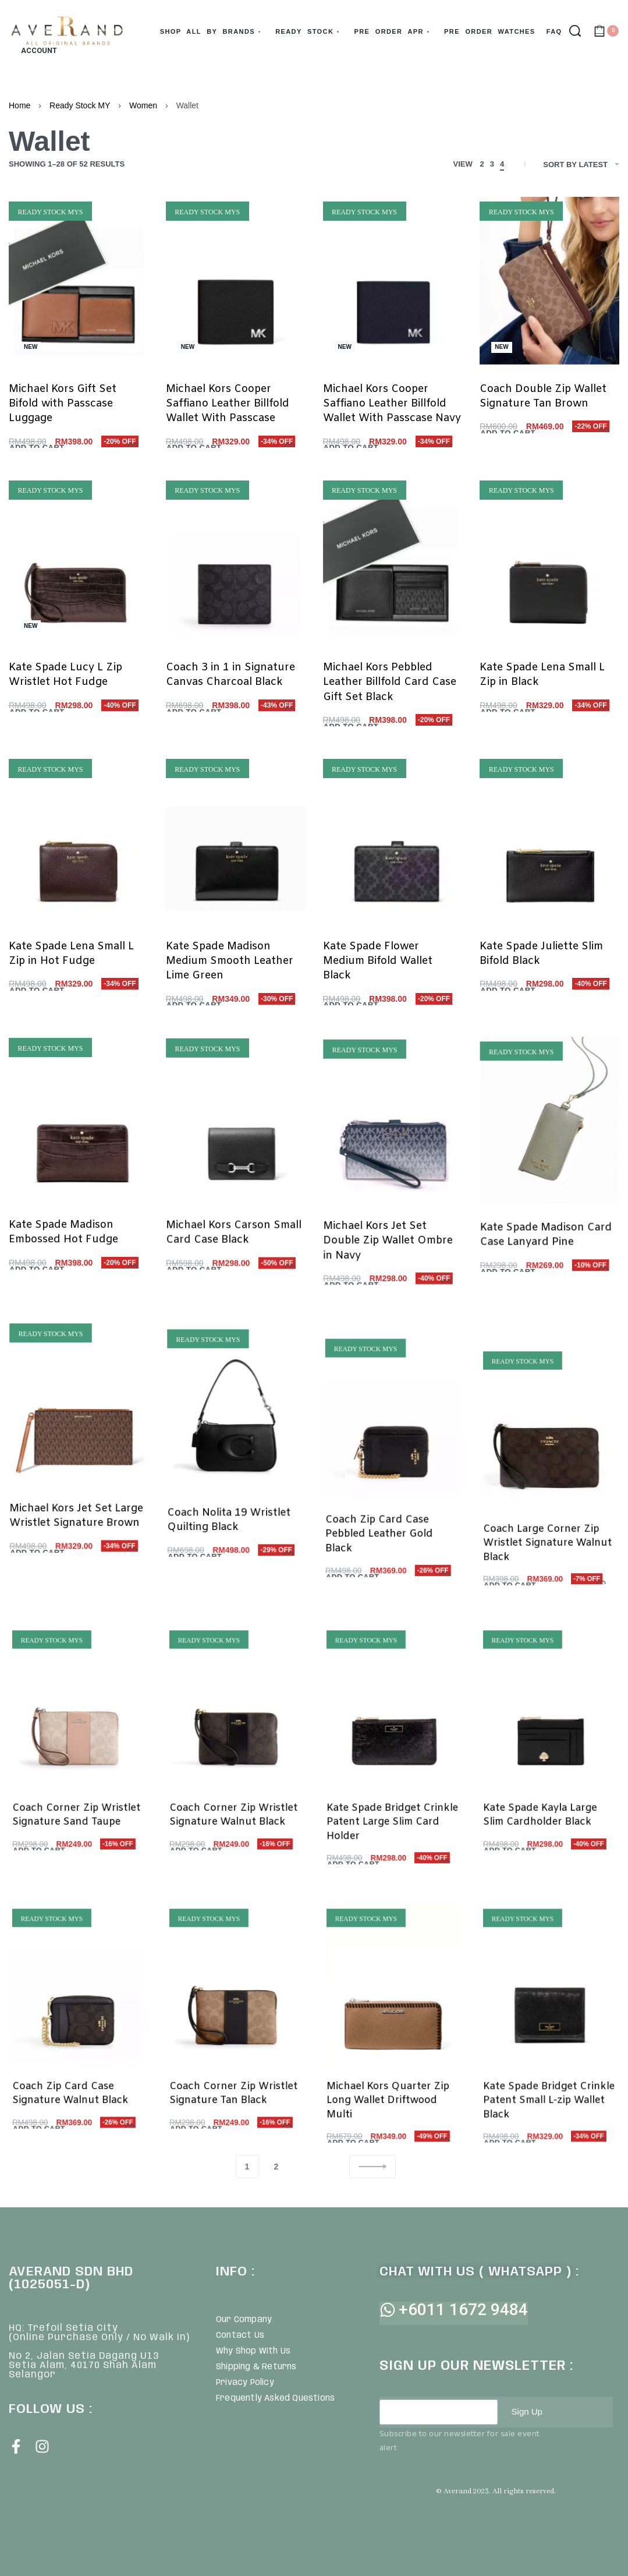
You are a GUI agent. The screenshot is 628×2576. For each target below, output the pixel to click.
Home (19, 105)
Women (143, 105)
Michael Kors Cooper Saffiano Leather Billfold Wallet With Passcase (227, 403)
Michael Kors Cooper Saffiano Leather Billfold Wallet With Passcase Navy (392, 403)
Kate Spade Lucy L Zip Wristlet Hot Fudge (66, 686)
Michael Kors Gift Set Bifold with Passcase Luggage (62, 403)
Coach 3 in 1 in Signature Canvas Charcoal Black (230, 694)
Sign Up (528, 2412)
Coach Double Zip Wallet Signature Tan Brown (543, 396)
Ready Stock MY (79, 105)
